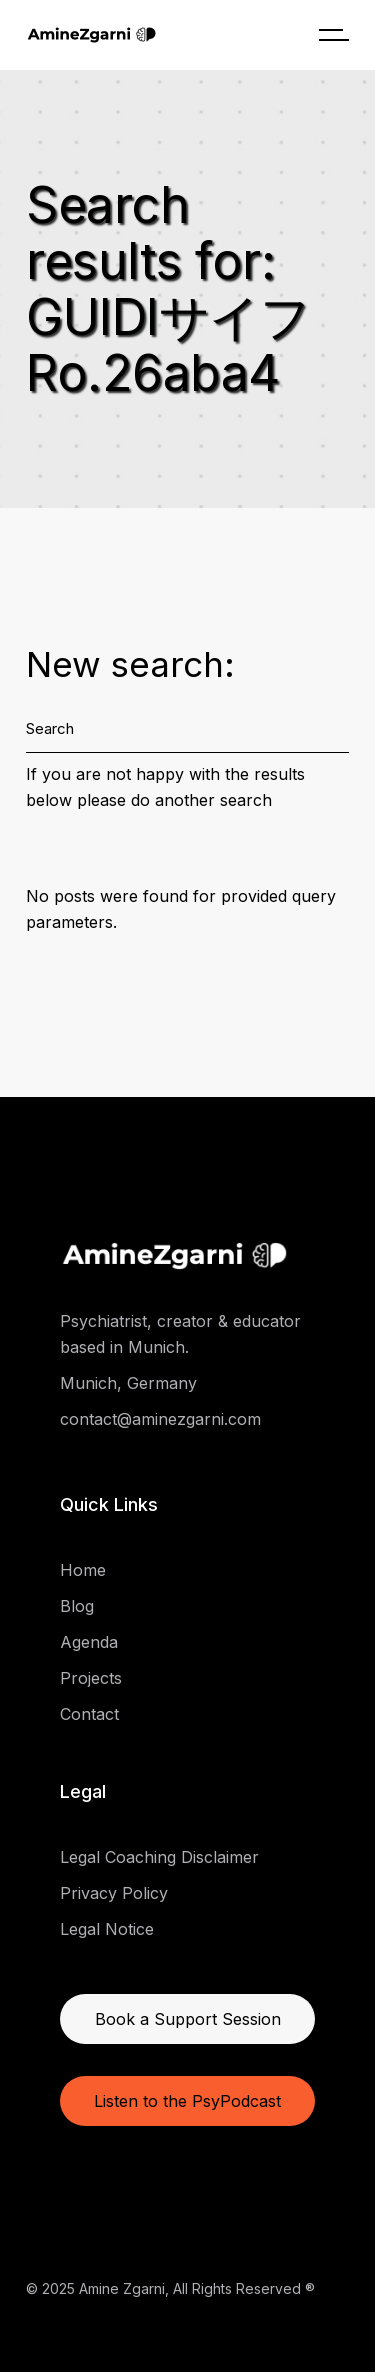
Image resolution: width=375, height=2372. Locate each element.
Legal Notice (107, 1929)
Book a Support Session (188, 2019)
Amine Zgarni (122, 2288)
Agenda (89, 1642)
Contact (89, 1714)
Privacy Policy (114, 1893)
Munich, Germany (128, 1383)
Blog (77, 1606)
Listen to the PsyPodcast (187, 2101)
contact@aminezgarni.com (160, 1419)
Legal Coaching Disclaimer (159, 1857)
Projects (91, 1678)
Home (83, 1570)
